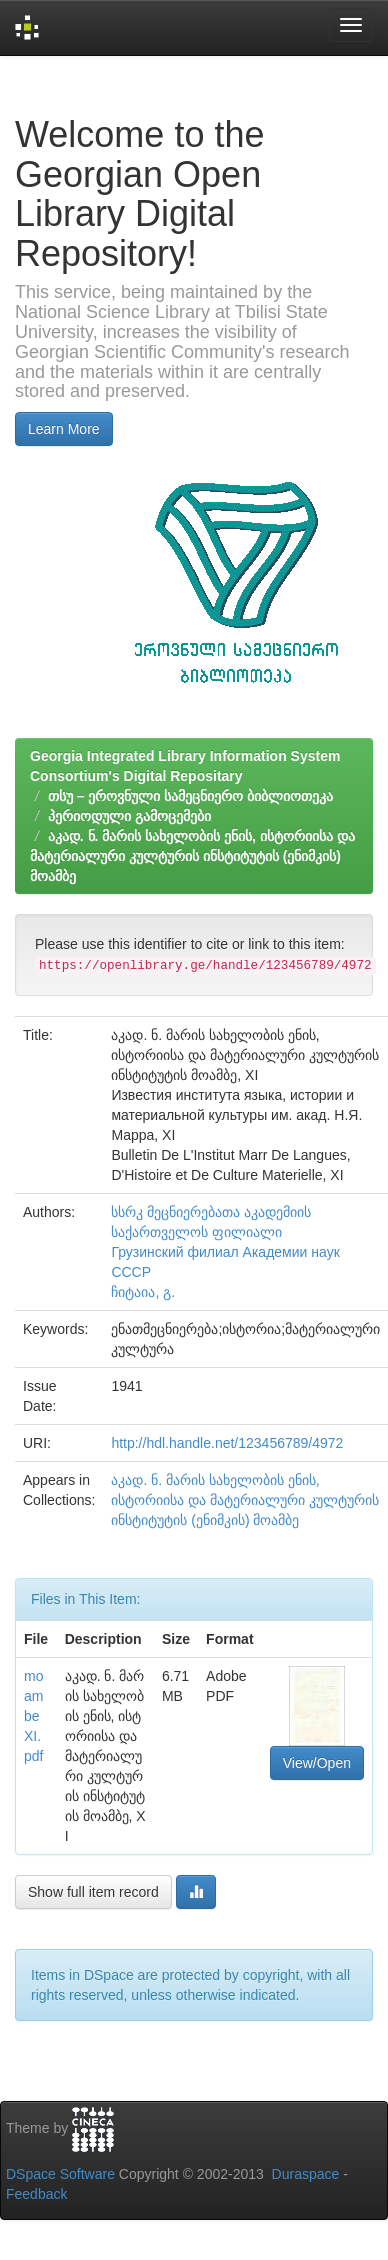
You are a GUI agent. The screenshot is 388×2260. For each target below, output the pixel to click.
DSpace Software (60, 2174)
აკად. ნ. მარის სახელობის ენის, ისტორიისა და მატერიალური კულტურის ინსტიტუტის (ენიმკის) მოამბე (192, 856)
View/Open (317, 1763)
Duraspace (306, 2174)
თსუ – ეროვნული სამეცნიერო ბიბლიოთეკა (190, 796)
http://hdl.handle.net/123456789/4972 (227, 1443)
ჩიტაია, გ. (143, 1292)
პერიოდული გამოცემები (129, 816)
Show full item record (93, 1892)
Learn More (64, 429)
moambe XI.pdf (33, 1716)
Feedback (36, 2194)
